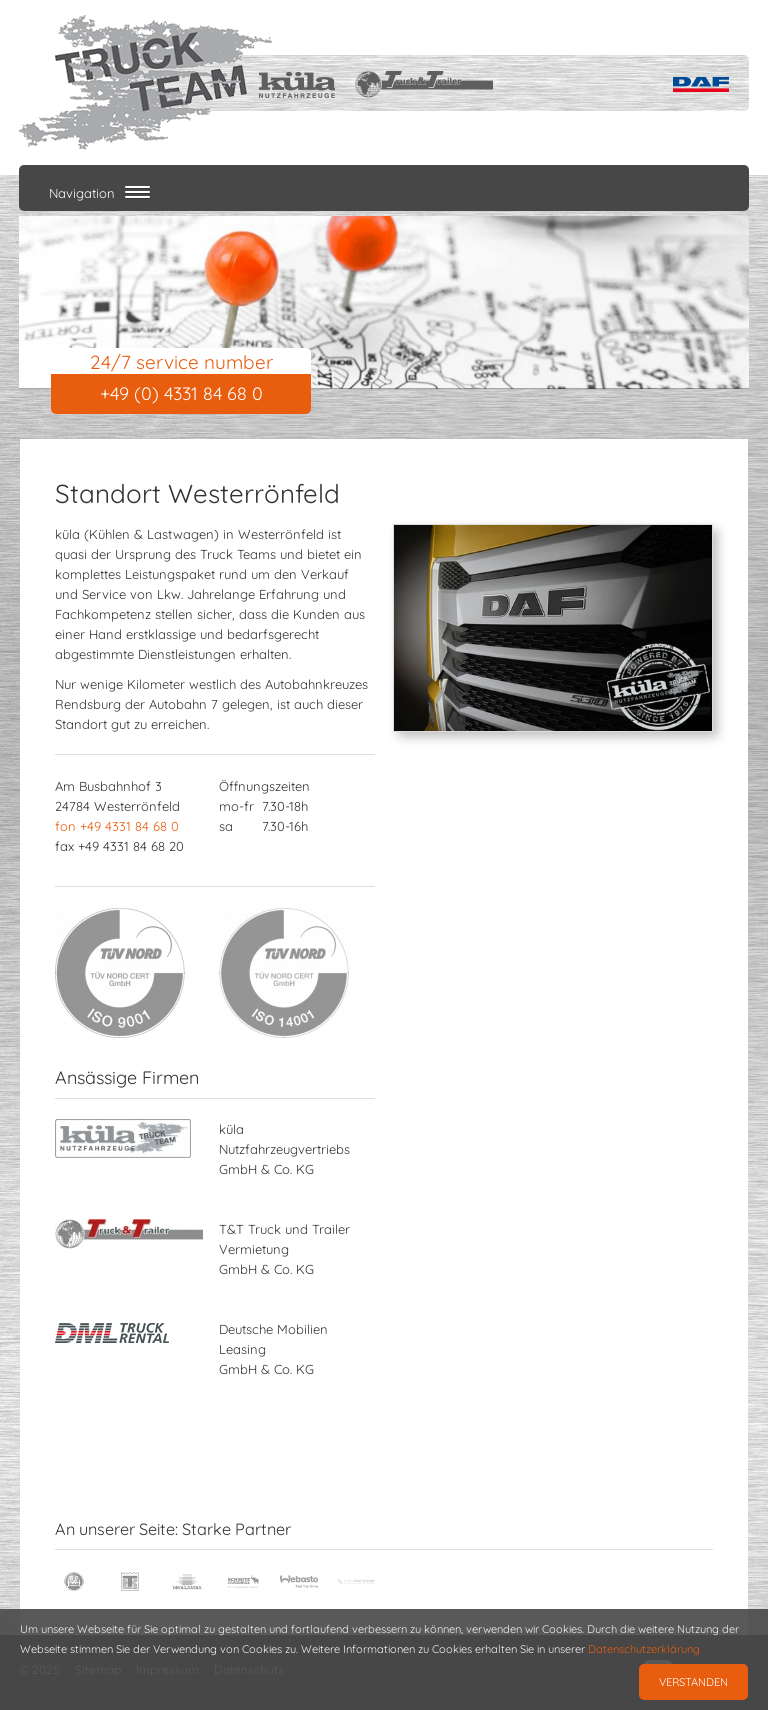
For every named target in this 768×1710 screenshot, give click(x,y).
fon (117, 826)
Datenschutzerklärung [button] (644, 1649)
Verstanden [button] (693, 1682)
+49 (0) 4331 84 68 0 (181, 393)
